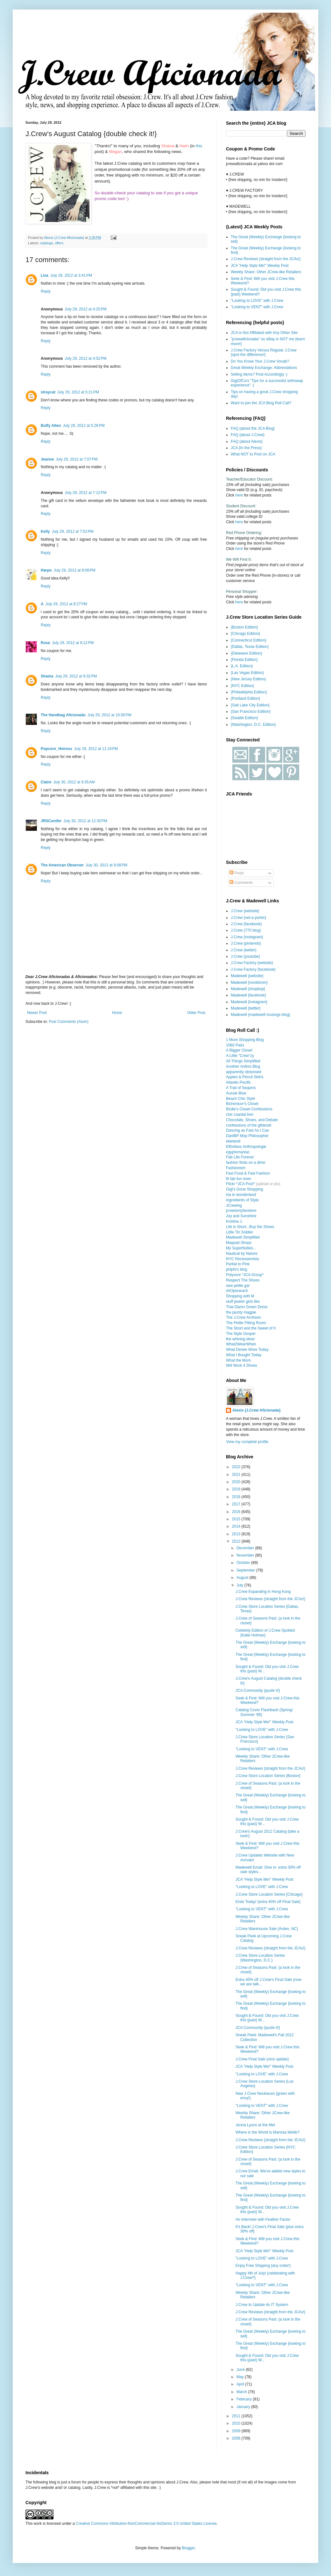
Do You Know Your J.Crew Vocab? (260, 361)
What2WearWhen (241, 1344)
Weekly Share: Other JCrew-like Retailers (266, 272)
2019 (237, 1489)
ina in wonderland (241, 1194)
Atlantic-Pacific (238, 1082)
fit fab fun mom (238, 1179)
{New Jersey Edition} (248, 679)
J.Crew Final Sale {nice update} (262, 2059)
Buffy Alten (51, 425)
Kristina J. (234, 1221)
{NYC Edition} (242, 686)
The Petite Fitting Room (246, 1323)
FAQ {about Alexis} (247, 441)
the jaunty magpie (241, 1312)
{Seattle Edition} (244, 718)
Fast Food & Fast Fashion (248, 1173)
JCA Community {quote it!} (258, 1690)
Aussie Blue (236, 1093)
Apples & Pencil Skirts (244, 1077)
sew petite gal (237, 1285)
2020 (237, 1482)
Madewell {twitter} (246, 1008)
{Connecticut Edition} (248, 640)
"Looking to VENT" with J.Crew (257, 307)
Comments (241, 882)
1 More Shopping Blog (245, 1040)
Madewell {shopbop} (248, 989)
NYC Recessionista (242, 1259)
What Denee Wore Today (247, 1349)
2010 (237, 2423)
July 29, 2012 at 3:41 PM (71, 275)
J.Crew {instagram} (247, 937)
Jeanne (47, 459)
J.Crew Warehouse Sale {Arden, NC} (267, 1929)
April (240, 2384)
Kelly (45, 531)
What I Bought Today (243, 1355)
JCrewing (234, 1205)
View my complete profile (247, 1442)
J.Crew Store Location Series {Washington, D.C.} (260, 1957)
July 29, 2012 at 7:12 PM (85, 492)
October (243, 1562)
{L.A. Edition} (242, 666)
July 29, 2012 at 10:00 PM (109, 715)
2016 (237, 1512)
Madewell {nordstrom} (249, 982)
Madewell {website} (247, 976)
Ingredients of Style (242, 1200)
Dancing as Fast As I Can (247, 1130)
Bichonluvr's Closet (242, 1103)
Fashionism (235, 1168)
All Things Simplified (243, 1061)
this (199, 145)
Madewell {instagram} (249, 1002)
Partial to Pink (238, 1264)
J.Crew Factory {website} (252, 963)
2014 (237, 1526)
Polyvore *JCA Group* (245, 1275)
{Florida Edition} (244, 659)
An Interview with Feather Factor (263, 2219)
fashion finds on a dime (245, 1162)
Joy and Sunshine (241, 1216)
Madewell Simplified (243, 1237)
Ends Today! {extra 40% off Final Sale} (268, 1901)
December (245, 1548)
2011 (237, 2416)
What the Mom (238, 1360)
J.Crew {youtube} (245, 956)
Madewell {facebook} (248, 995)
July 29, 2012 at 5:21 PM (78, 392)
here (239, 495)
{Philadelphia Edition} (249, 692)
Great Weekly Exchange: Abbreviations (264, 367)
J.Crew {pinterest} (246, 943)
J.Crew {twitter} (244, 950)
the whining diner (240, 1339)
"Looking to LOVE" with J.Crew (257, 300)
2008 (237, 2438)
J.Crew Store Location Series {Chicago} (269, 1894)
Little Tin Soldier (239, 1232)
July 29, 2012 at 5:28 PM (84, 425)
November (245, 1555)
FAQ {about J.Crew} (247, 435)
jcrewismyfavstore (241, 1210)
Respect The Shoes (242, 1280)
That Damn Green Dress (247, 1307)
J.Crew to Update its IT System (262, 2304)
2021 (237, 1474)
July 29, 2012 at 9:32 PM (76, 676)
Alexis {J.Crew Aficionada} (256, 1410)
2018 (237, 1497)
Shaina (47, 676)
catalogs (46, 243)
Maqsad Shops (238, 1242)
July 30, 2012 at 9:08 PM (106, 865)
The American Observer (62, 865)
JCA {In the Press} (246, 448)
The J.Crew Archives (243, 1317)
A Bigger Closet (239, 1050)
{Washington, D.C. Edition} (253, 724)
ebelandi (233, 1141)
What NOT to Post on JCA (253, 454)
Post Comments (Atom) (68, 1021)
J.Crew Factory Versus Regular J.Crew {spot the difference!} (264, 352)
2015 (237, 1519)
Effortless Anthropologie (246, 1146)
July (240, 1585)
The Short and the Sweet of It (251, 1328)
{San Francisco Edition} (251, 711)
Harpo (46, 570)
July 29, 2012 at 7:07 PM (76, 459)
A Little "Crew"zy (240, 1055)
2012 (237, 1541)
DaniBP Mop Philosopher (247, 1136)
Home (117, 1012)
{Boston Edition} (244, 627)
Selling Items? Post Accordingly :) (259, 374)
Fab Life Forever (240, 1157)
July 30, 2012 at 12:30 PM (85, 821)
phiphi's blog (236, 1269)
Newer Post (37, 1012)
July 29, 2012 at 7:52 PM (73, 531)
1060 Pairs (235, 1045)
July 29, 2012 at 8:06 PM (74, 570)
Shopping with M (240, 1296)
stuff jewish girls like (243, 1301)
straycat (48, 392)
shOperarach (237, 1290)
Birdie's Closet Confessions (249, 1109)
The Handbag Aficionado (63, 715)
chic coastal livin (240, 1114)
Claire (46, 782)
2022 (237, 1467)
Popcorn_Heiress (56, 748)
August (243, 1577)
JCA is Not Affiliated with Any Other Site (264, 332)
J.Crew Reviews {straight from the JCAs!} (265, 259)
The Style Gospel (240, 1333)
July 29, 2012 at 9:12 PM (73, 643)
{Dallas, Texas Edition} (250, 646)
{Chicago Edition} (245, 633)
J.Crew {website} (245, 911)
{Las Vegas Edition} (247, 672)
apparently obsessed (243, 1072)
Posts (236, 873)
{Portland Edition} (245, 698)
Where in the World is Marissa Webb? (267, 2132)
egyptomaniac (238, 1152)
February (244, 2399)
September (246, 1570)
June (241, 2369)
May (240, 2377)
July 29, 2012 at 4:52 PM (85, 358)
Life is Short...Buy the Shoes (250, 1227)
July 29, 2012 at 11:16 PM (96, 748)
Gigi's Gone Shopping (244, 1189)
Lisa (44, 275)
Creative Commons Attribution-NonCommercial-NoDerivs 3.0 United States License (146, 2523)
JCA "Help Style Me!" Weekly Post (260, 265)
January (243, 2407)
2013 (237, 1534)
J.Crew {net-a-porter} (248, 917)
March (242, 2392)
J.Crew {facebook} (246, 924)
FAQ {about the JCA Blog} (253, 428)
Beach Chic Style (240, 1098)
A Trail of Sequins (241, 1088)
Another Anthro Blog (243, 1066)
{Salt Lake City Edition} (250, 705)
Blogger (188, 2548)
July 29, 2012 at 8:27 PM (66, 604)
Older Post (196, 1012)
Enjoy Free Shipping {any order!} (263, 2265)
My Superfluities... (241, 1248)
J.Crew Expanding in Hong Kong (263, 1591)
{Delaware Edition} (246, 653)
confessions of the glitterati (248, 1125)
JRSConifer (51, 821)
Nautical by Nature (241, 1253)
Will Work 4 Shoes (241, 1365)
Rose (45, 643)
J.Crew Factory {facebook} (253, 969)
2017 (237, 1504)
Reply (46, 291)
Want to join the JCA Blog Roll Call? (261, 403)
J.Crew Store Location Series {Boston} (268, 1776)
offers (59, 243)
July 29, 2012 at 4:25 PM (85, 309)
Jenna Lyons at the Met (255, 2125)
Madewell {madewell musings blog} (260, 1014)
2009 (237, 2431)
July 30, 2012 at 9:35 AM (74, 782)
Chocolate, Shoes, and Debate (252, 1120)
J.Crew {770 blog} (246, 930)
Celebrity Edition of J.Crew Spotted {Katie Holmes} (265, 1632)
